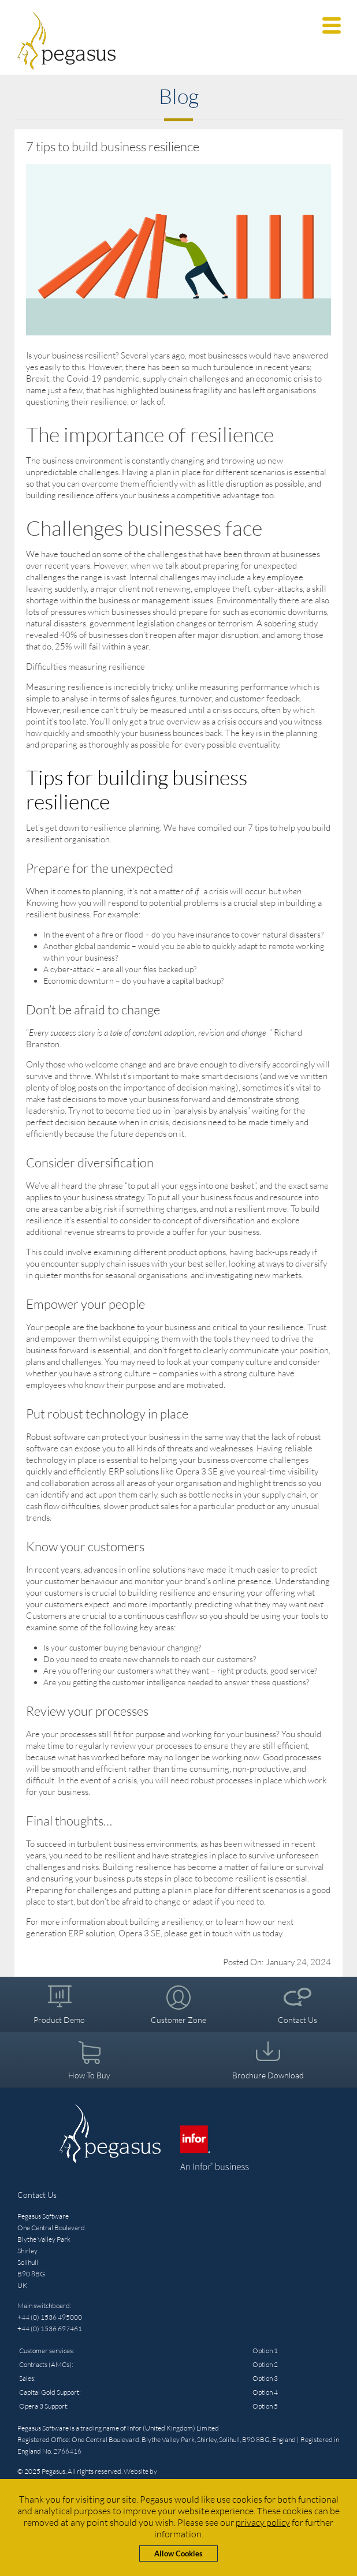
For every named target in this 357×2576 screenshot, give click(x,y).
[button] (331, 25)
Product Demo (59, 2020)
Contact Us (297, 2020)
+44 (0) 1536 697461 (49, 2328)
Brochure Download (268, 2075)
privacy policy (263, 2522)
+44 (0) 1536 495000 (49, 2317)
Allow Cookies (178, 2553)
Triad (166, 2471)
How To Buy (89, 2075)
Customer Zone (178, 2020)
